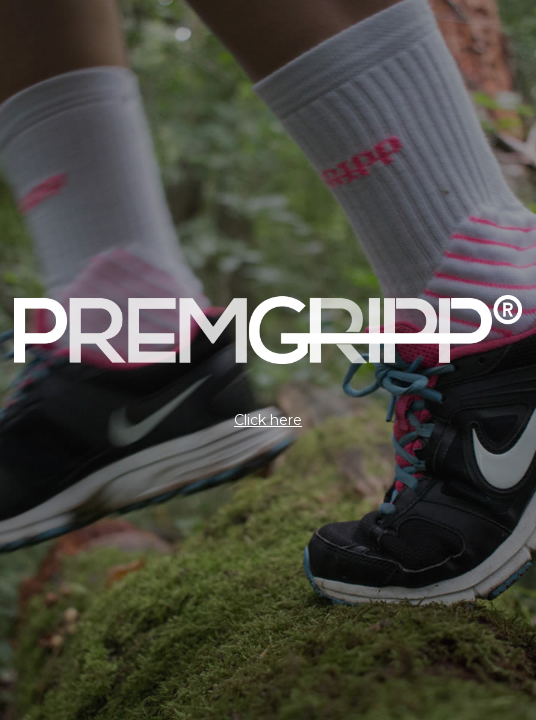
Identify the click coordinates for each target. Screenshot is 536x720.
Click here (268, 420)
